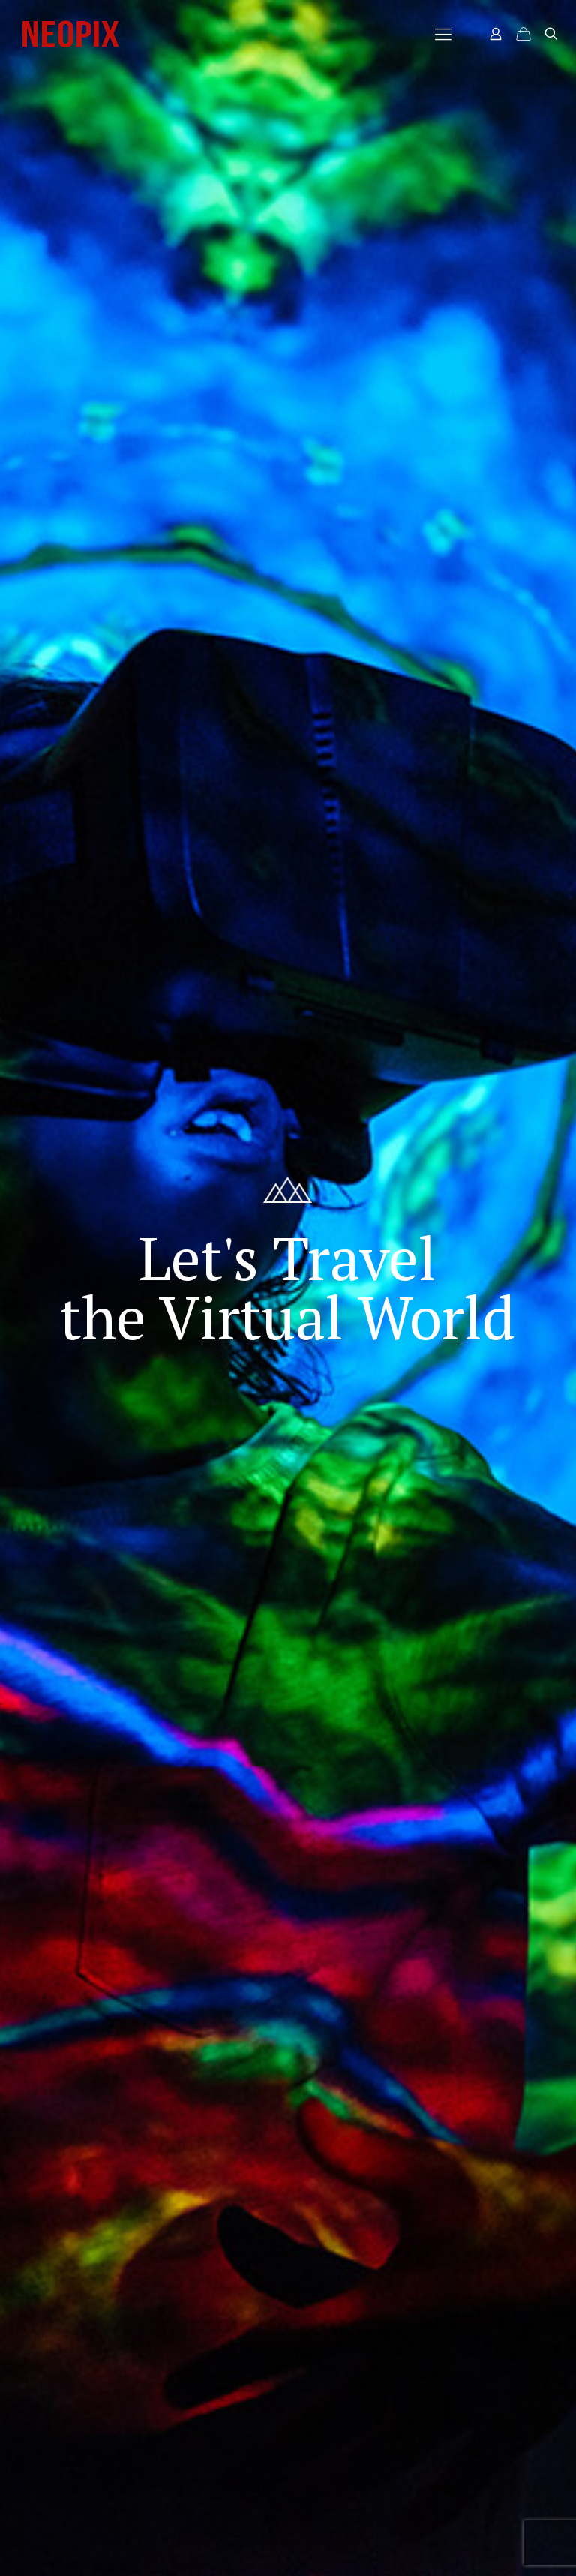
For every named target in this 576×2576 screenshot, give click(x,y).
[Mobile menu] (443, 34)
